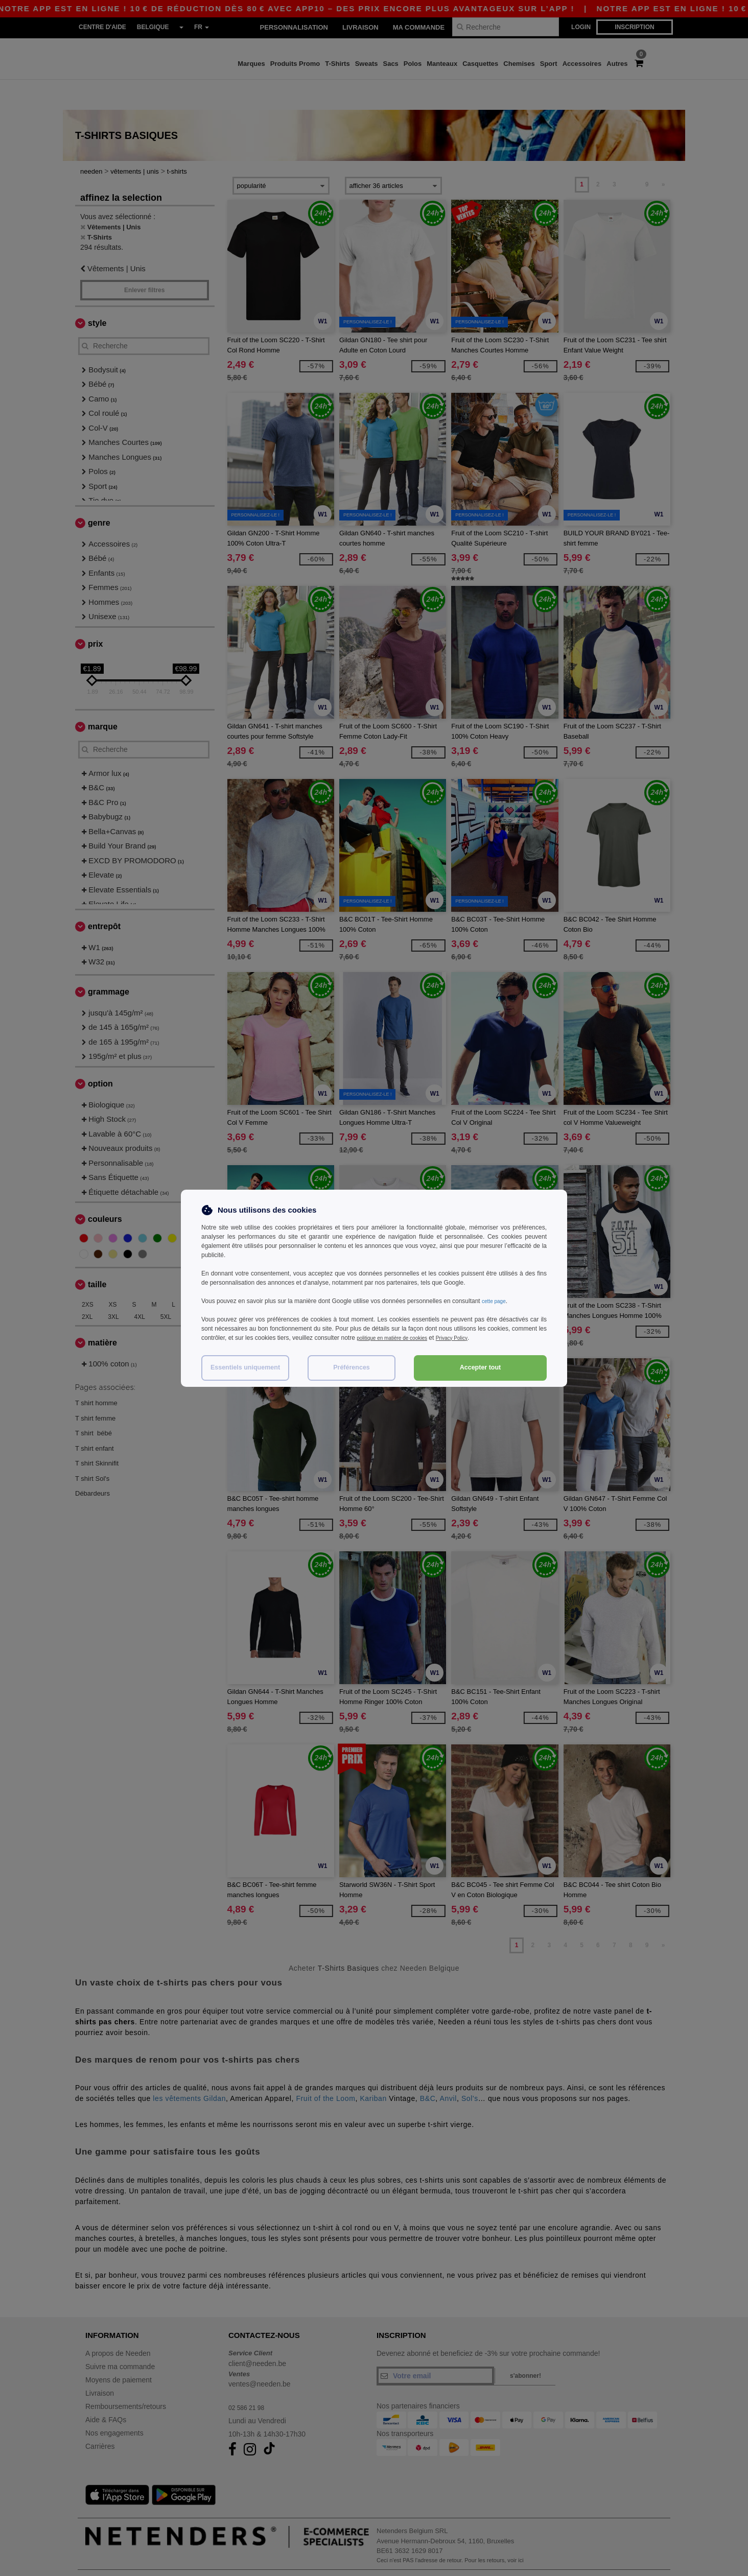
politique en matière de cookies (399, 1337)
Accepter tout (480, 1367)
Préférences (351, 1367)
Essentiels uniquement (245, 1367)
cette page (496, 1301)
